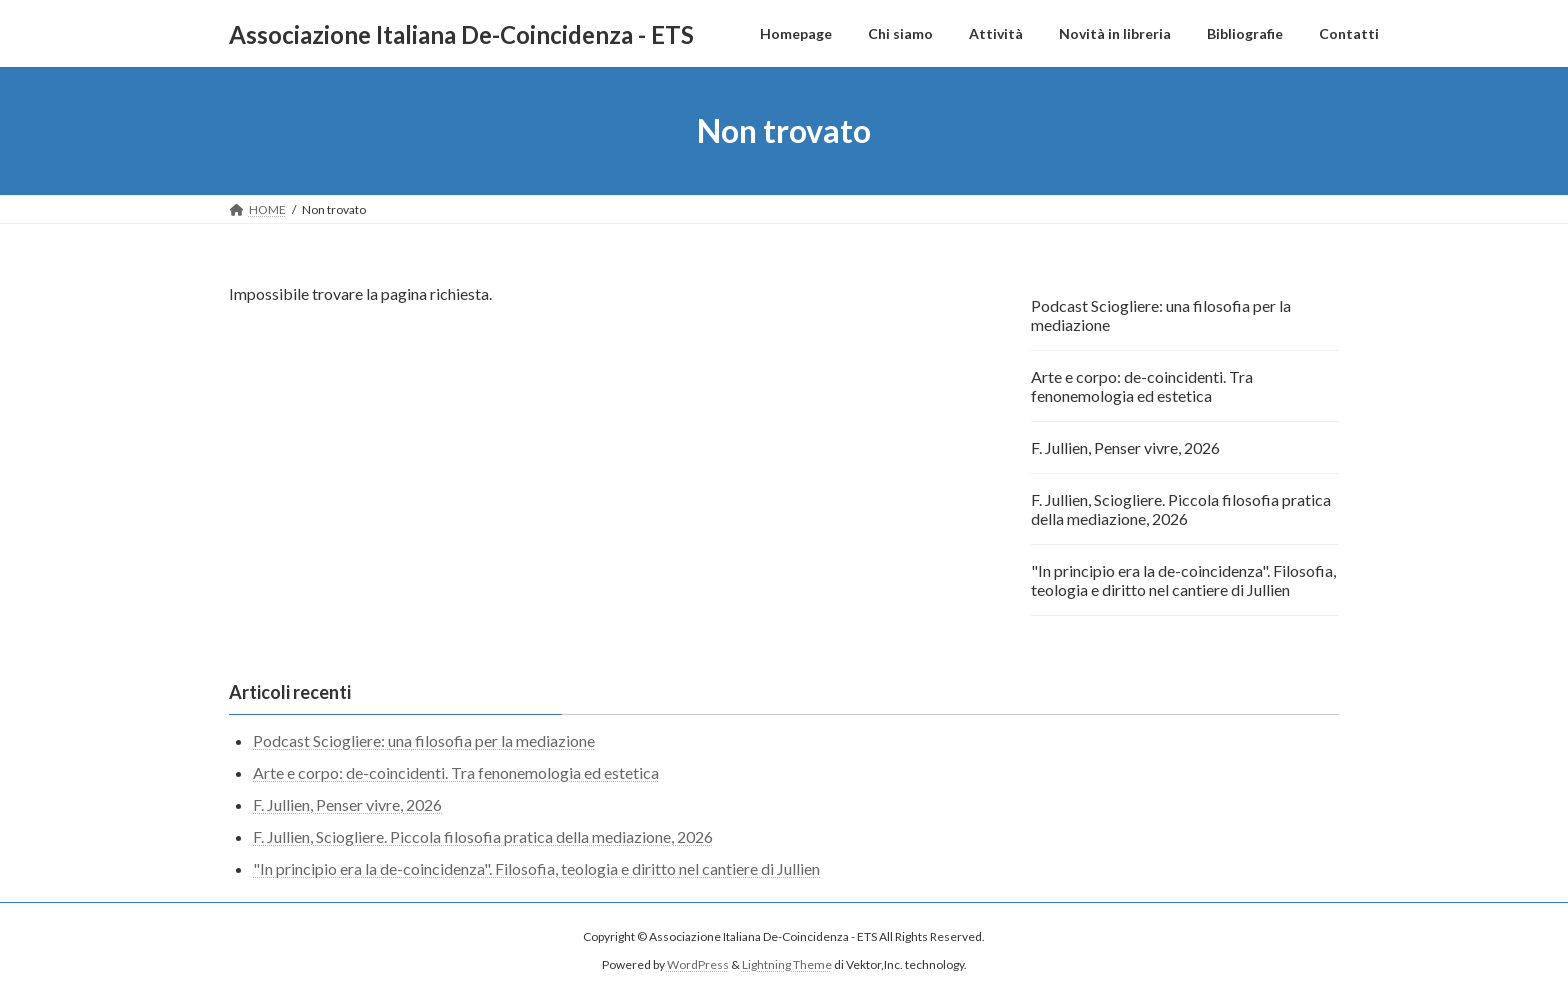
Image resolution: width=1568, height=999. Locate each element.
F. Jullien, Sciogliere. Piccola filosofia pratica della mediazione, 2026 (1181, 509)
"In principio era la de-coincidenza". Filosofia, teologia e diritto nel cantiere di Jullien (1183, 580)
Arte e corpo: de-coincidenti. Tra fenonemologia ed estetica (1142, 386)
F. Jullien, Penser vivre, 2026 (1125, 447)
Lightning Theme (787, 964)
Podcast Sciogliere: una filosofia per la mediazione (1161, 315)
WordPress (698, 964)
